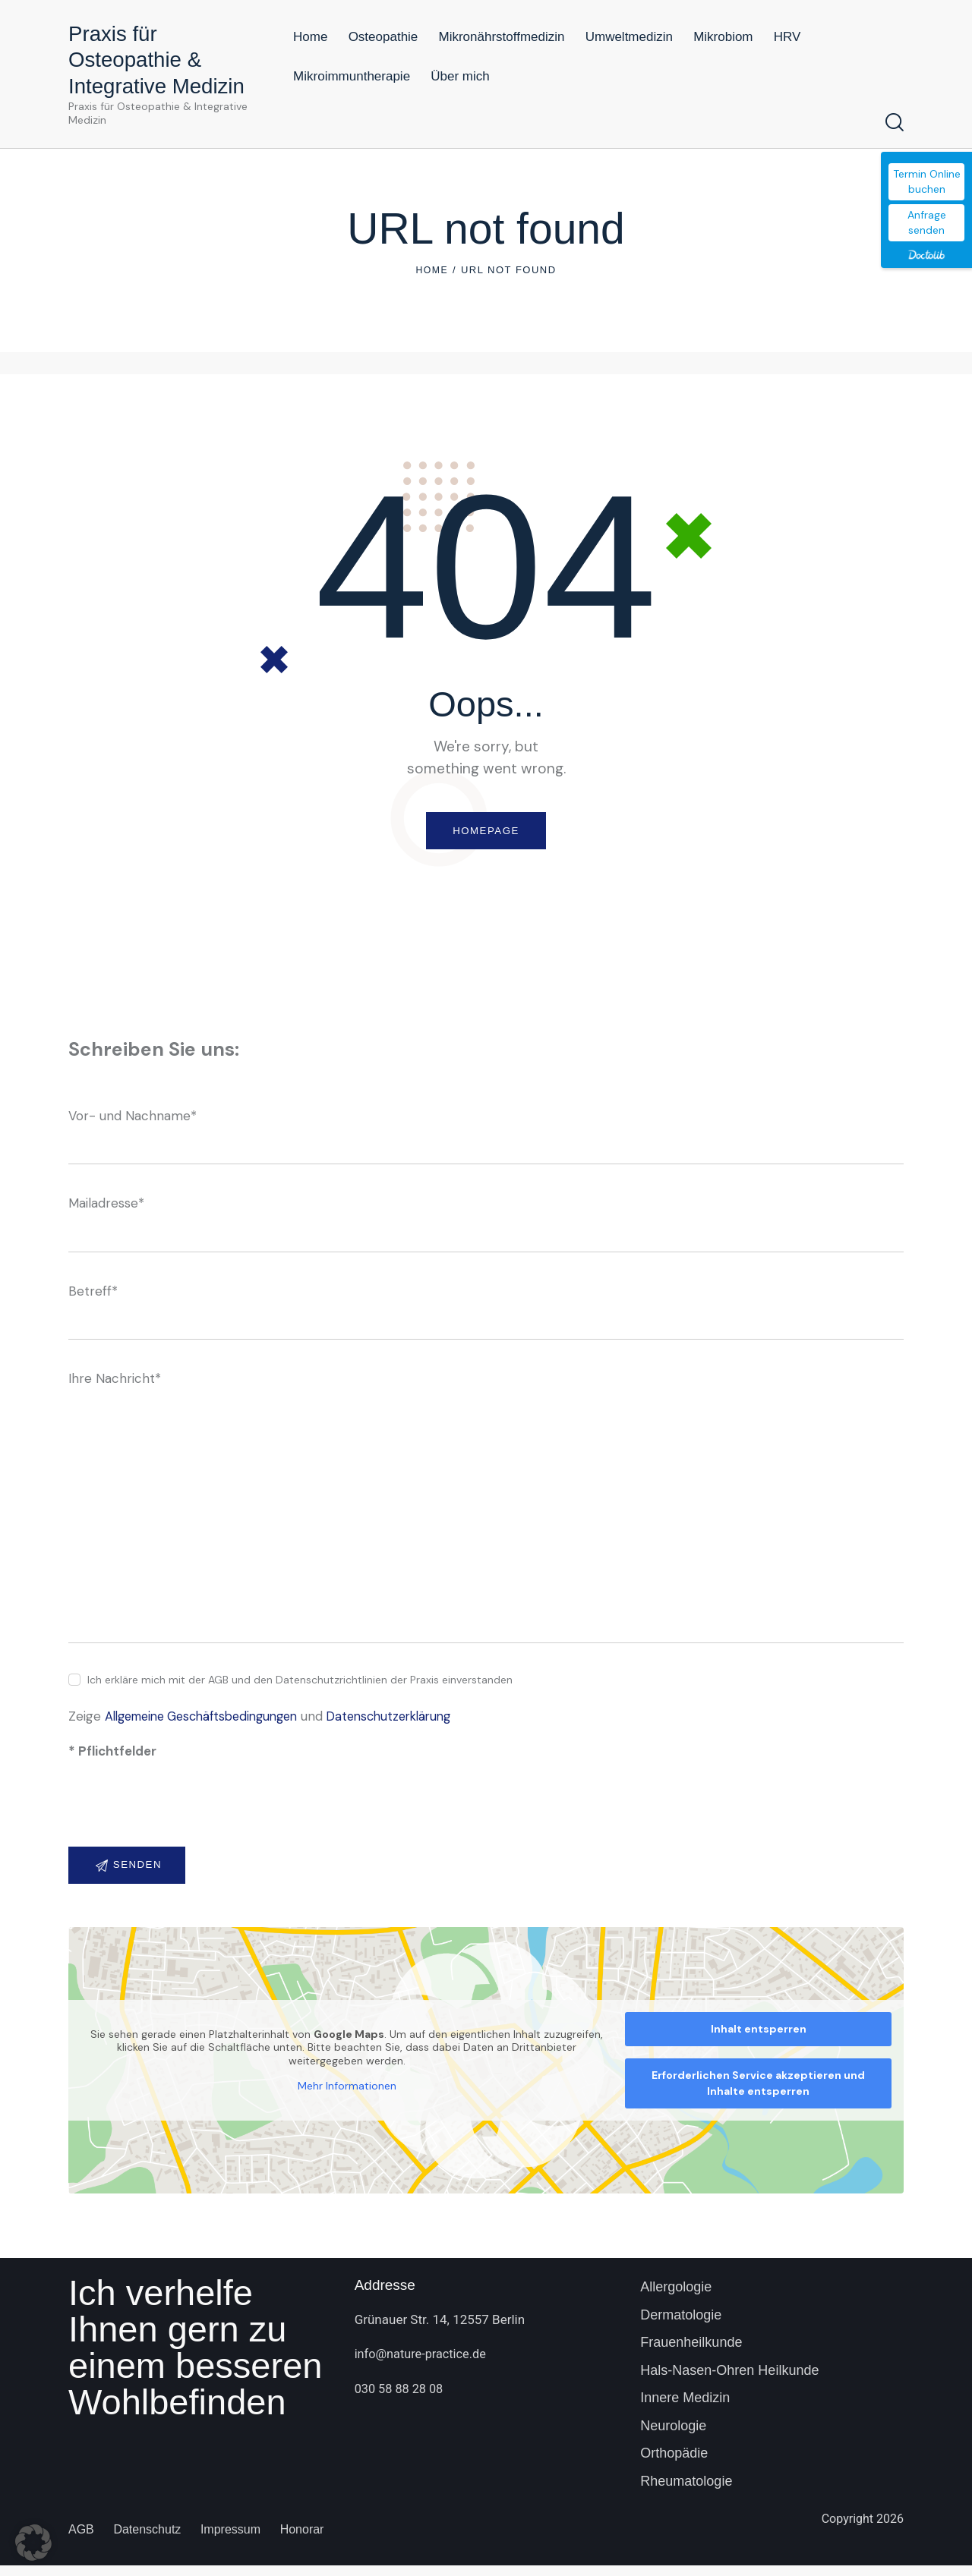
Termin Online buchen (927, 181)
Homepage (486, 833)
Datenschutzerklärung (411, 1722)
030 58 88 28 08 (401, 2399)
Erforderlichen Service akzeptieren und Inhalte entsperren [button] (758, 2093)
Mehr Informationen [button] (347, 2096)
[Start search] (894, 122)
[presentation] (183, 1818)
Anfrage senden (926, 222)
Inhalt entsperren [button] (758, 2039)
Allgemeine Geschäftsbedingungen (210, 1722)
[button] (33, 2542)
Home (432, 270)
